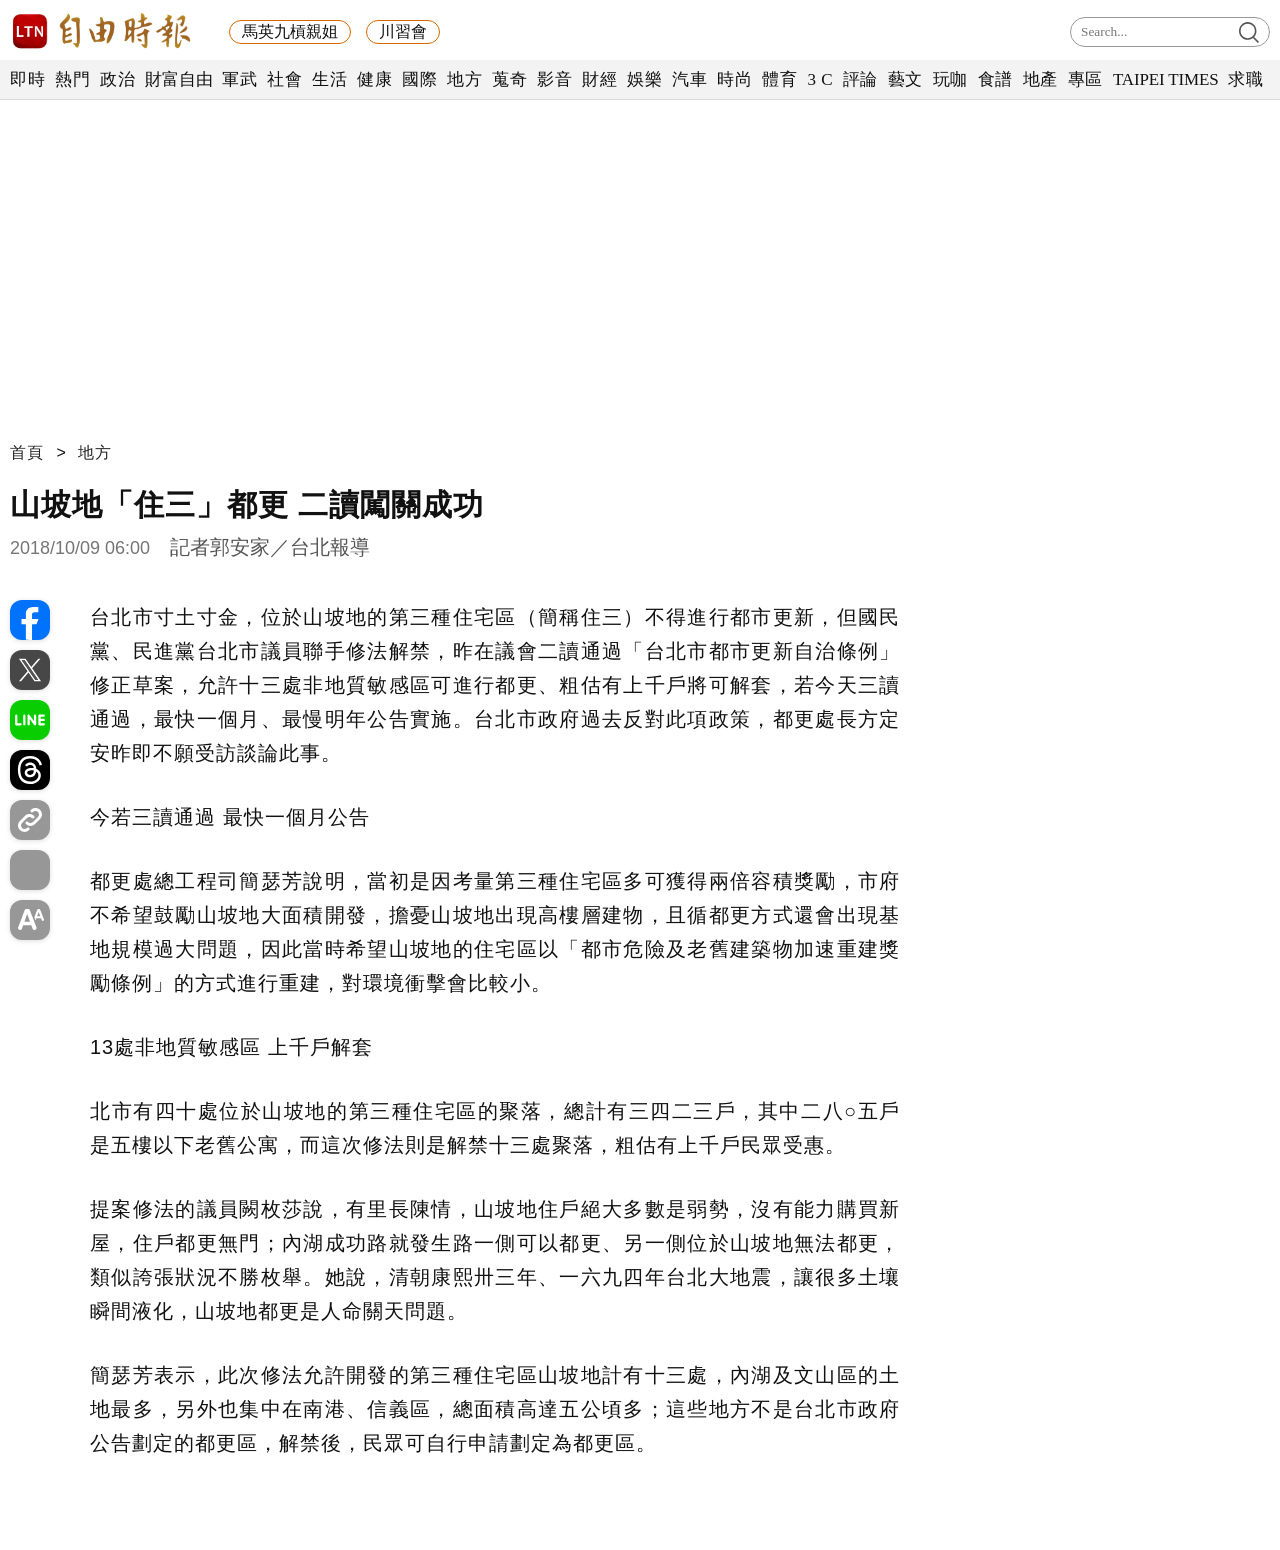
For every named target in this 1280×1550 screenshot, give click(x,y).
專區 (1085, 79)
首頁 (27, 452)
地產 (1040, 79)
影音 (554, 79)
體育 (779, 79)
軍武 (239, 79)
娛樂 (644, 79)
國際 (419, 79)
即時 (27, 79)
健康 (374, 79)
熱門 (72, 79)
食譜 (995, 79)
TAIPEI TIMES (1165, 79)
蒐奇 (509, 79)
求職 (1245, 79)
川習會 (403, 31)
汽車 (689, 79)
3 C (820, 79)
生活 (329, 79)
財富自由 (178, 79)
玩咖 (950, 79)
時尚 (734, 79)
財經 (599, 79)
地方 (464, 79)
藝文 (905, 79)
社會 (284, 79)
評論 (860, 79)
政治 (117, 79)
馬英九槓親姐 (290, 31)
